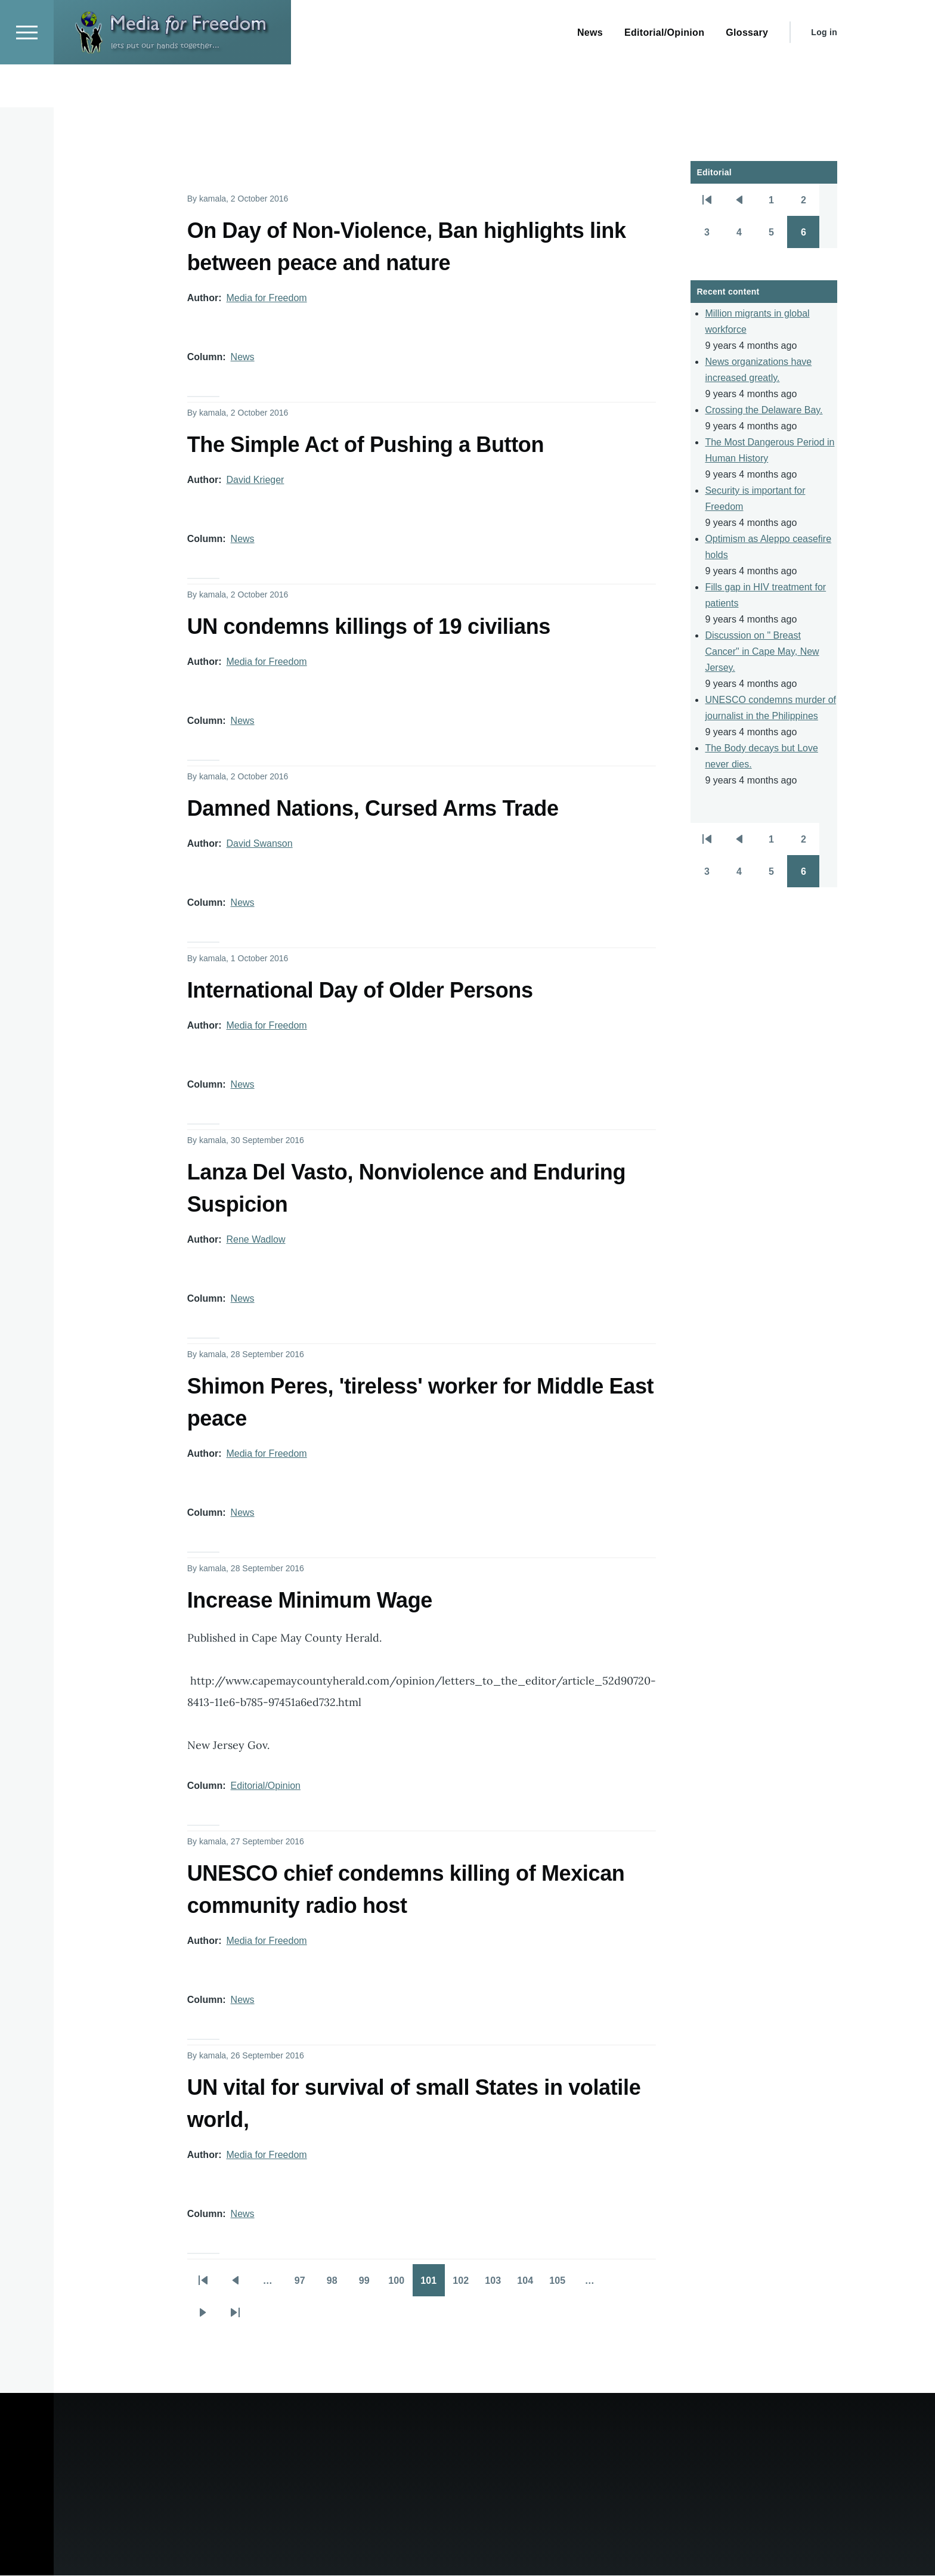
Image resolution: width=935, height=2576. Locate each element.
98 (337, 2285)
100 (400, 2285)
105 (561, 2285)
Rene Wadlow (255, 1240)
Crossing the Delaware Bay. (763, 410)
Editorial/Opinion (266, 1786)
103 (497, 2285)
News (243, 357)
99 (369, 2285)
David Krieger (255, 480)
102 (464, 2285)
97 (305, 2285)
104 (529, 2285)
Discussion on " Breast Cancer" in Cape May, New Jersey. (762, 652)
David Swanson (259, 844)
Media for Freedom (266, 298)
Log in (824, 75)
